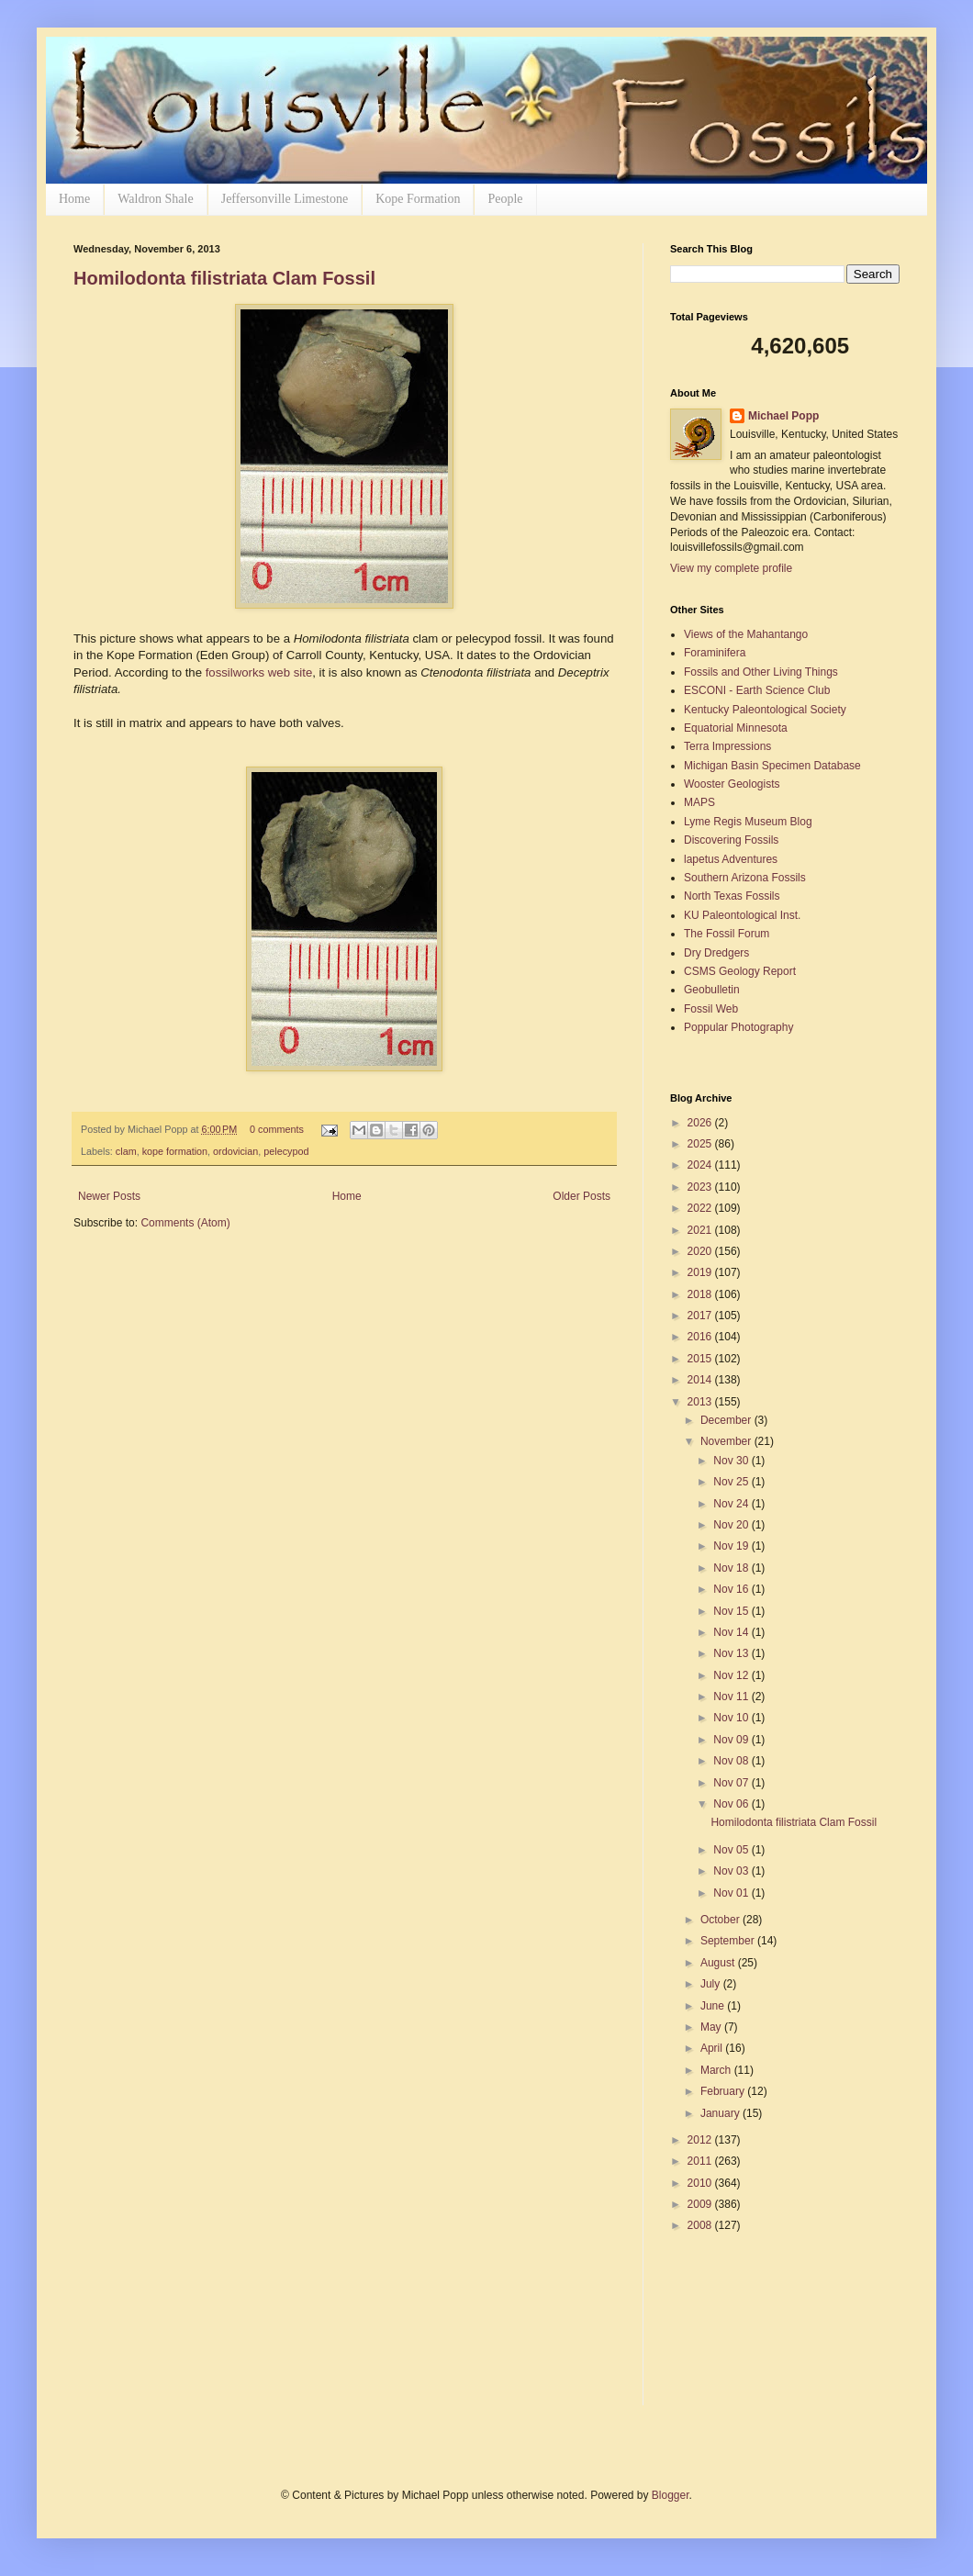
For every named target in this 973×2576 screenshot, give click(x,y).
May (712, 2027)
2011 (701, 2161)
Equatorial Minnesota (736, 728)
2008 (701, 2225)
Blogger (670, 2495)
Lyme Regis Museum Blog (748, 821)
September (728, 1940)
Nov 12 (732, 1675)
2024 (701, 1165)
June (713, 2005)
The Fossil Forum (726, 933)
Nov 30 (732, 1460)
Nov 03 (732, 1871)
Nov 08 (732, 1760)
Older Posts (581, 1196)
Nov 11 (732, 1696)
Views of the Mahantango (746, 634)
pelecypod (285, 1151)
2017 (701, 1315)
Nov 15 (732, 1611)
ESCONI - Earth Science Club (757, 690)
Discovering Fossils (731, 840)
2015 (701, 1358)
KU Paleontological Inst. (742, 915)
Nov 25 (732, 1481)
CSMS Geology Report (740, 971)
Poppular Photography (738, 1027)
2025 (701, 1143)
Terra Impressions (727, 746)
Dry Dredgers (716, 952)
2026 (701, 1122)
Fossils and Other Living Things (761, 672)
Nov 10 (732, 1717)
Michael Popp (783, 415)
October (721, 1919)
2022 (701, 1208)
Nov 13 (732, 1653)
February (723, 2091)
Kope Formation (417, 199)
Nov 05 (732, 1849)
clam (126, 1151)
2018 (701, 1294)
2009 (701, 2204)
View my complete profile (731, 568)
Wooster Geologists (732, 784)
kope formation (174, 1151)
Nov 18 (732, 1568)
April (712, 2048)
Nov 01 (732, 1893)
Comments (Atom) (184, 1222)
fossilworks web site (259, 672)
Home (74, 199)
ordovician (235, 1151)
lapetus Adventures (730, 859)
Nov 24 (732, 1503)
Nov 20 (732, 1524)
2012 (701, 2140)
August (719, 1962)
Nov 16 (732, 1589)
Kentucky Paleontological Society (765, 709)
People (504, 199)
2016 (701, 1336)
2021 (701, 1230)
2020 (701, 1251)
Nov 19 (732, 1546)
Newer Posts (109, 1196)
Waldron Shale (155, 199)
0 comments (277, 1129)
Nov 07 (732, 1782)
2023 (701, 1187)
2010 (701, 2183)
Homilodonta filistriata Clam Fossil (224, 278)
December (727, 1420)
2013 (701, 1401)
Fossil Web (711, 1008)
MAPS (699, 802)
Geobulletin (712, 989)
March (717, 2070)
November (727, 1441)
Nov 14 (732, 1632)
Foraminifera (714, 652)
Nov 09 (732, 1739)
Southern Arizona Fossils (745, 877)
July (711, 1983)
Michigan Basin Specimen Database (772, 765)
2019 (701, 1272)
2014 (701, 1379)
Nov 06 (732, 1804)
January (721, 2113)
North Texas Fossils (731, 896)
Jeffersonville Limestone (285, 199)
